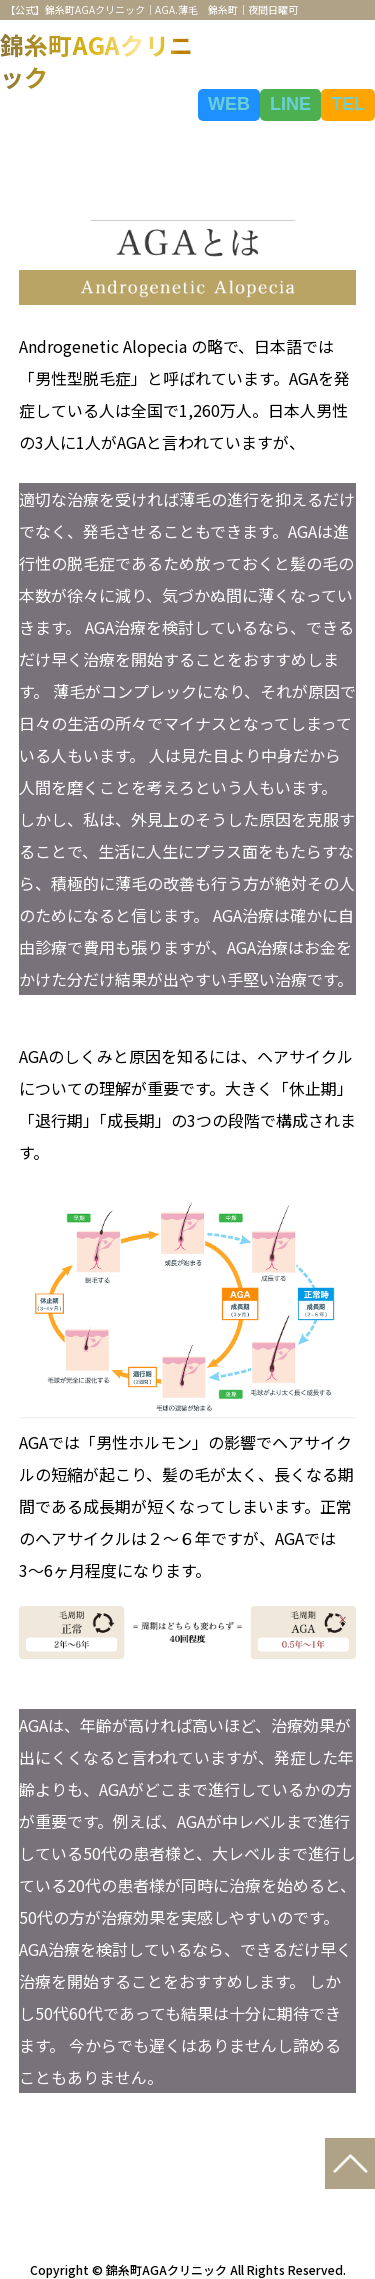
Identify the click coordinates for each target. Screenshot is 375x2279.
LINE (290, 104)
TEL (348, 104)
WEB (229, 104)
